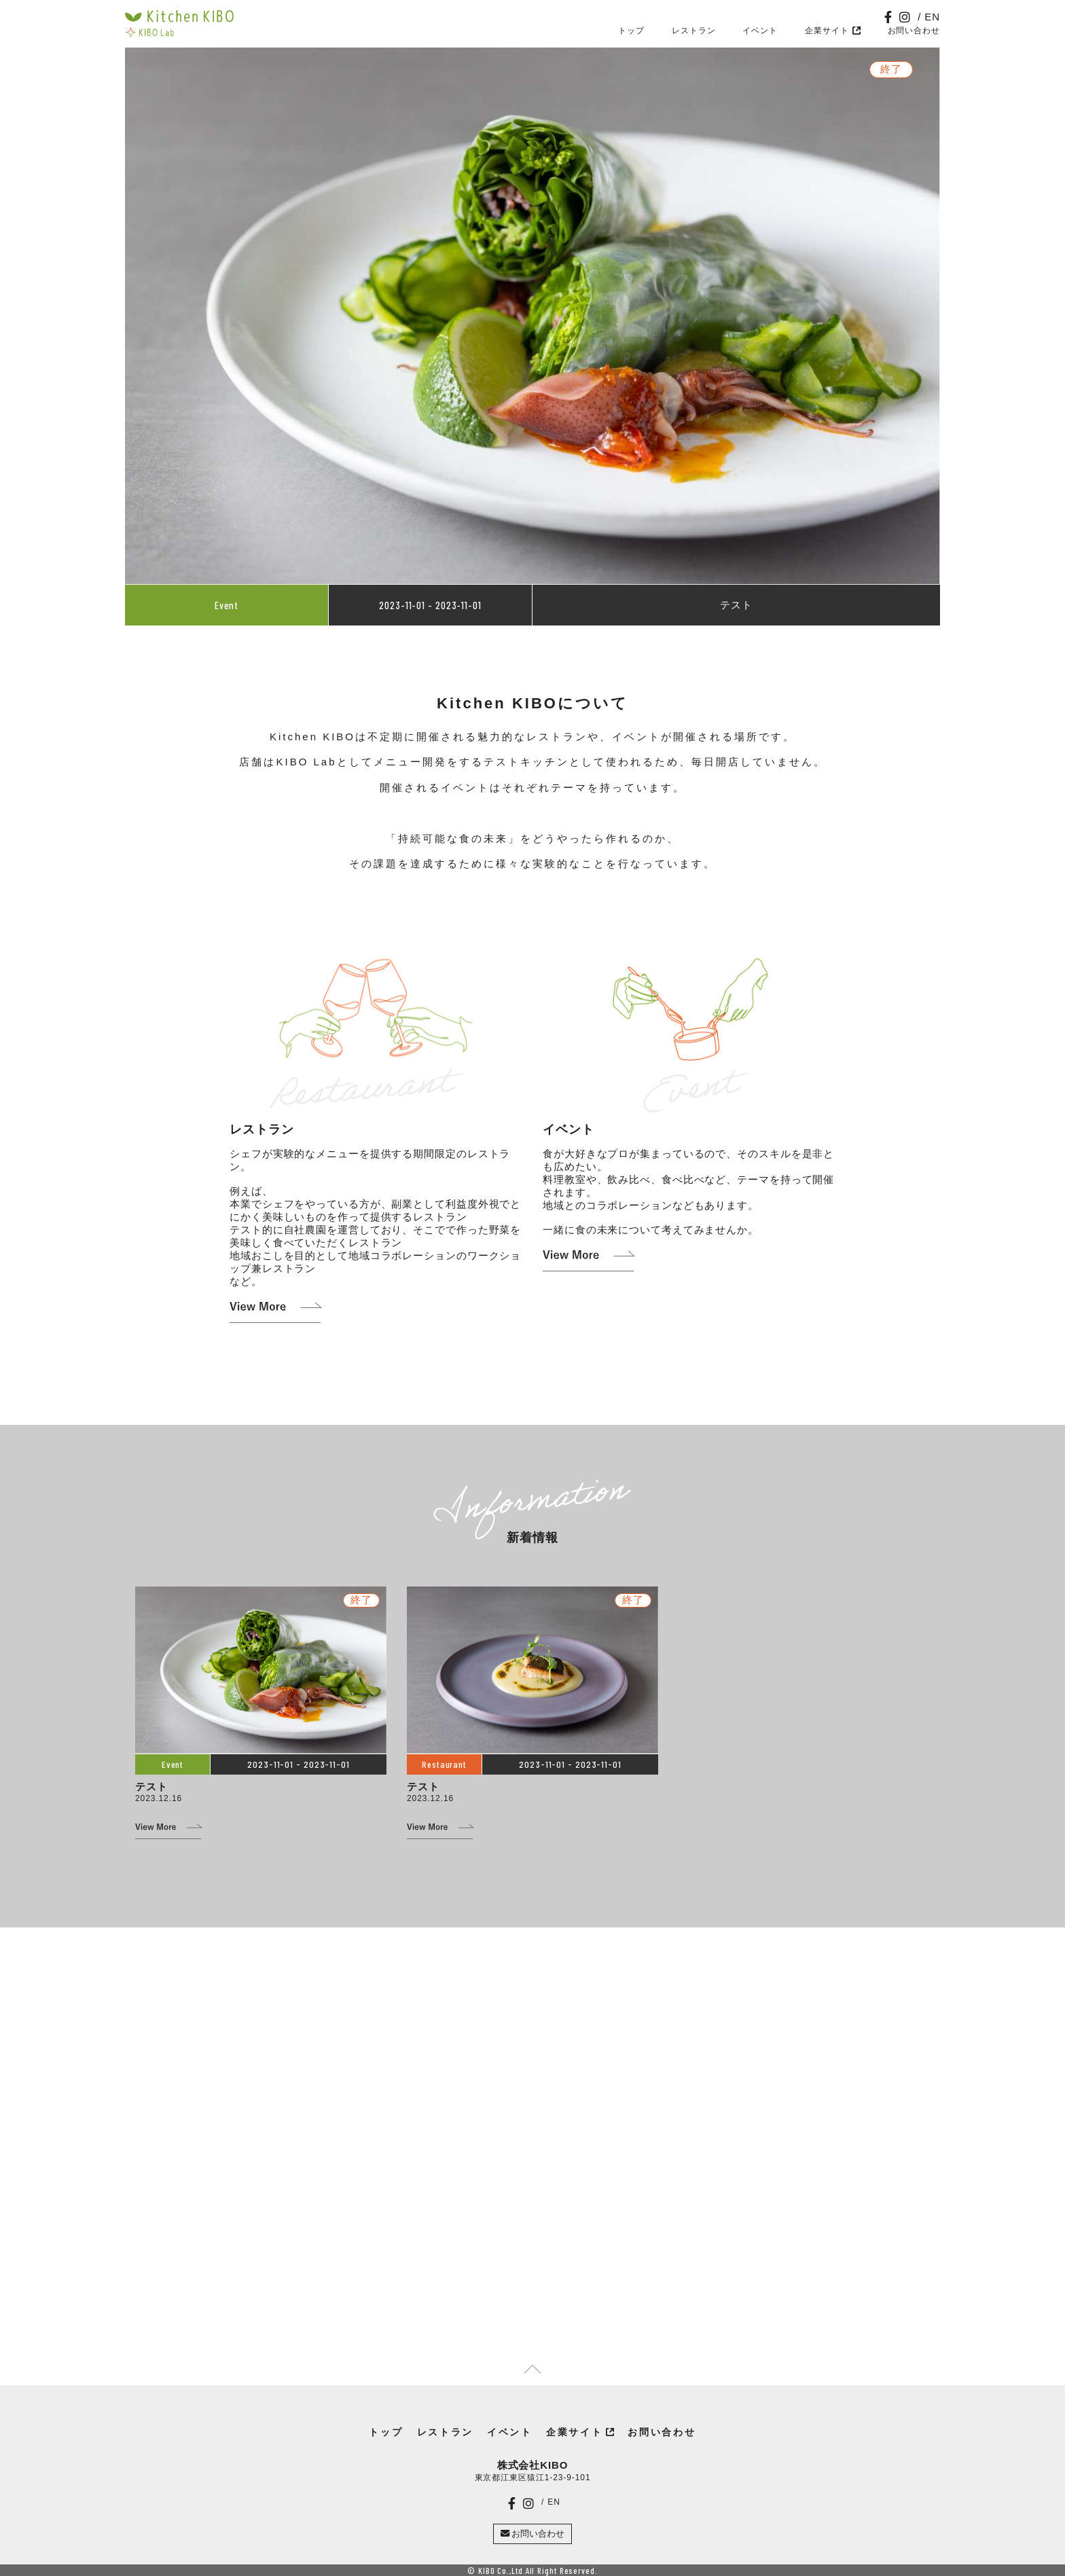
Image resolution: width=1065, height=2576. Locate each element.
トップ (631, 30)
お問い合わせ (914, 30)
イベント (760, 30)
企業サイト (827, 30)
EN (932, 16)
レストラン (694, 30)
